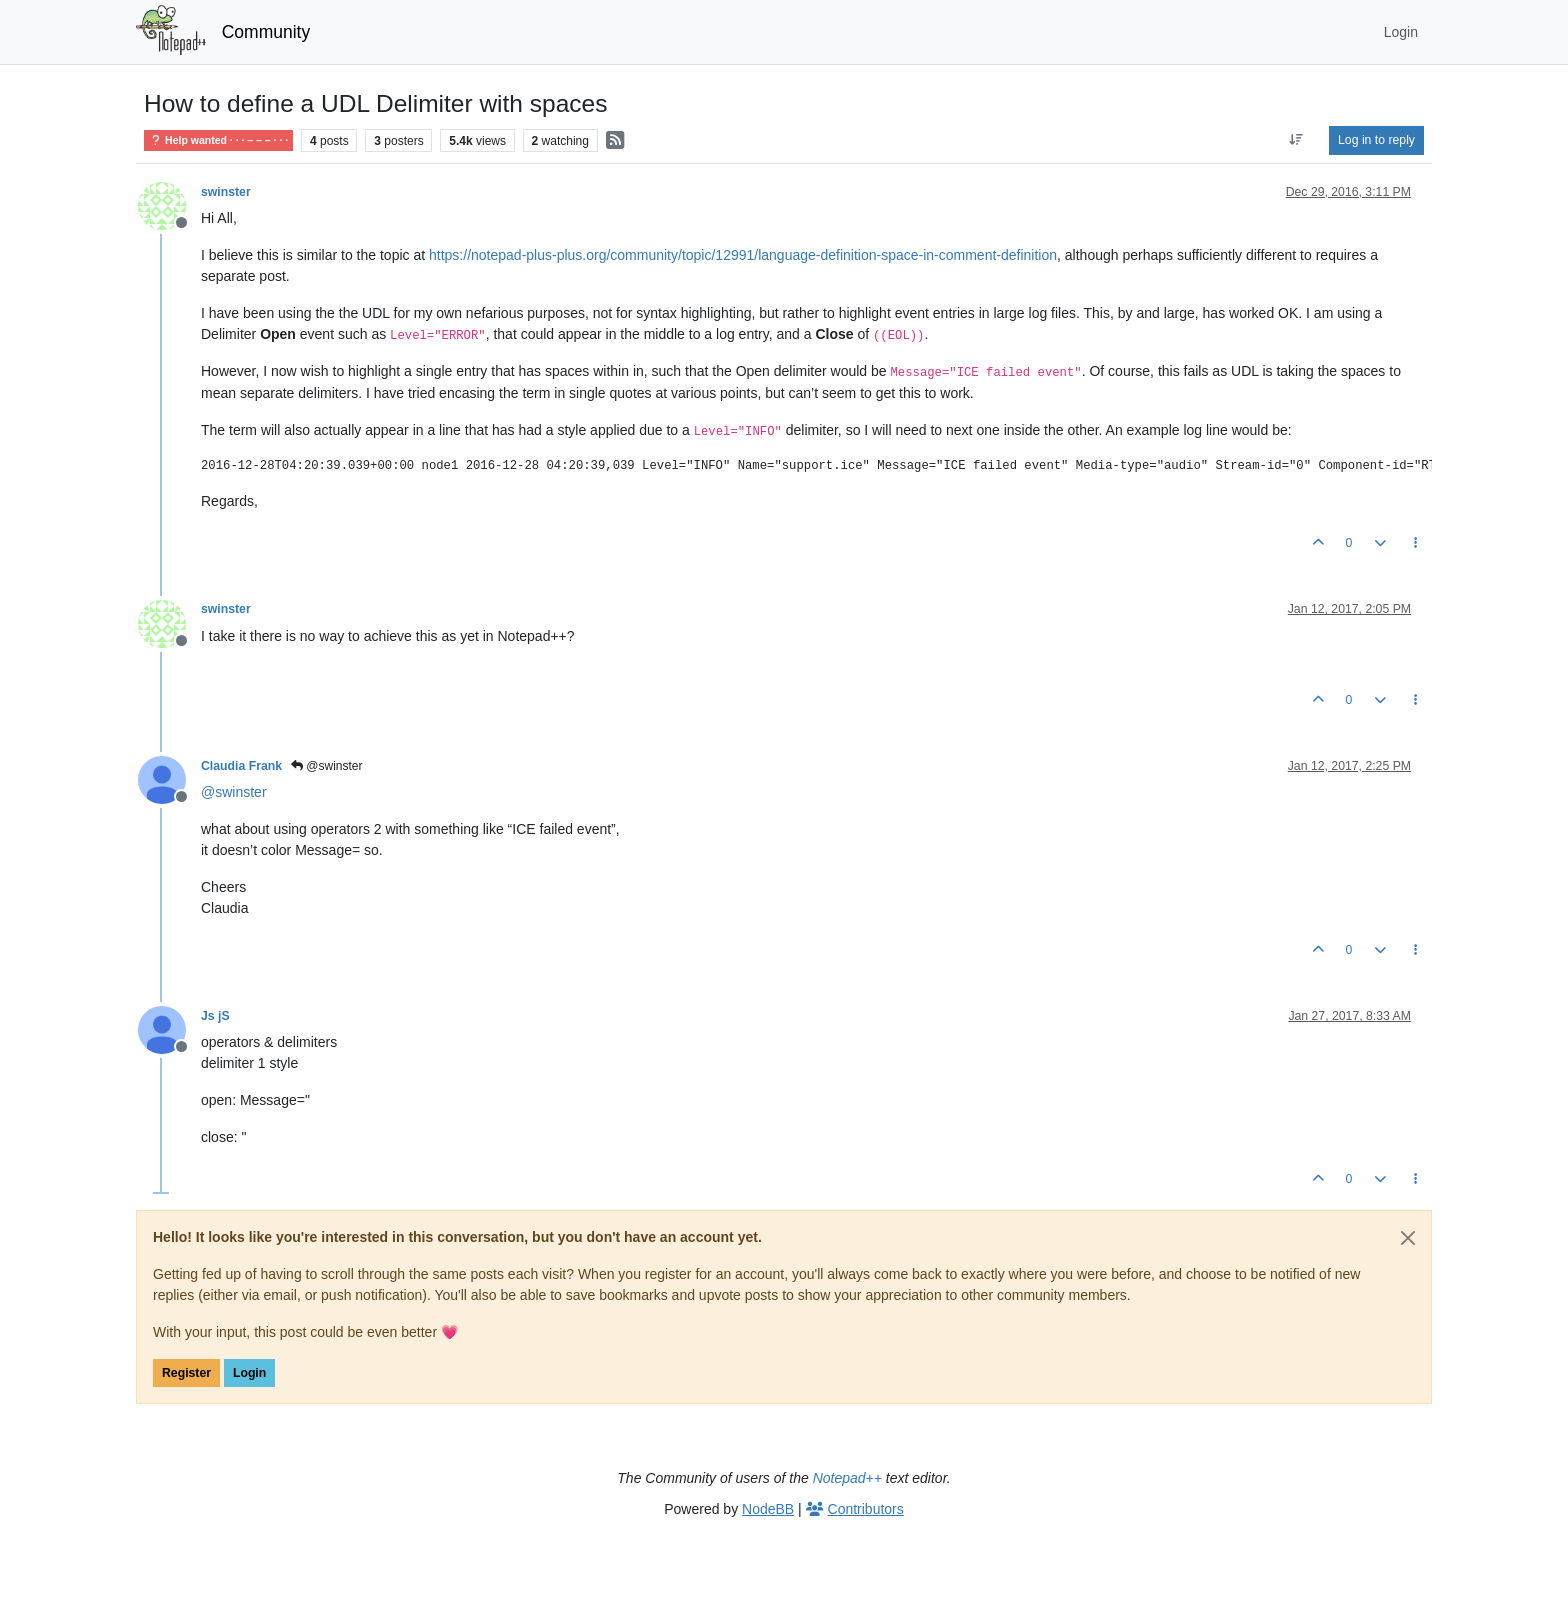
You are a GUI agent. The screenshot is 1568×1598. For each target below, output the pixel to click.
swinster (226, 192)
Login (249, 1373)
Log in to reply (1376, 140)
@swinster (327, 766)
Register (186, 1373)
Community (266, 32)
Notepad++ (847, 1478)
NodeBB (768, 1509)
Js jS (215, 1016)
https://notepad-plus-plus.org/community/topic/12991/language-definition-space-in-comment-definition (743, 255)
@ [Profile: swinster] (234, 792)
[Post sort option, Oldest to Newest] (1296, 140)
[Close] (1408, 1238)
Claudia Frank (241, 766)
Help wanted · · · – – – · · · (218, 140)
